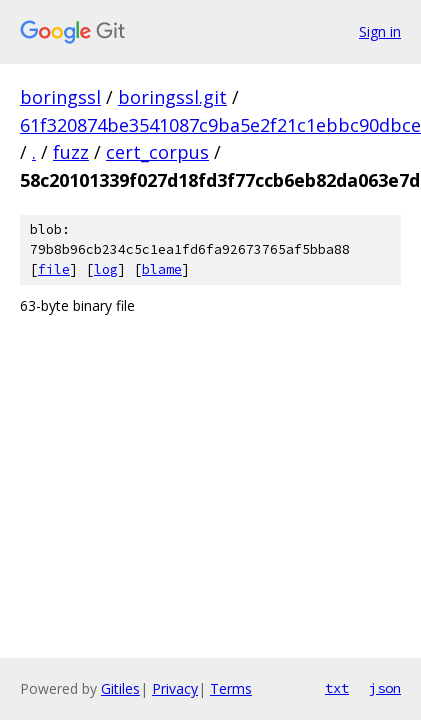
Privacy (175, 688)
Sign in (380, 31)
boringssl (60, 97)
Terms (231, 688)
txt (337, 688)
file (54, 269)
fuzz (71, 152)
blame (162, 269)
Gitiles (120, 688)
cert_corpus (157, 152)
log (106, 269)
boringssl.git (172, 97)
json (385, 688)
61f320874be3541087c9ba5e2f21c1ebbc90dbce (220, 125)
